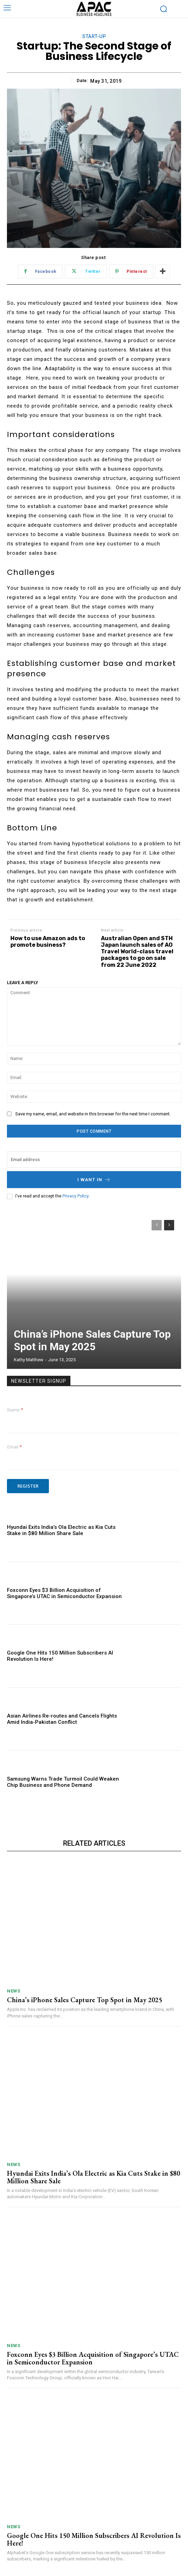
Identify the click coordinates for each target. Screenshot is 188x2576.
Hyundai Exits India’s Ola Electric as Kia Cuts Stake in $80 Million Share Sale (61, 1530)
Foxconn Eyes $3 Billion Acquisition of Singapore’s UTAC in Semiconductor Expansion (64, 1593)
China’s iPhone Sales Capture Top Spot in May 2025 (92, 1340)
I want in (94, 1179)
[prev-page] (157, 1225)
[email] (94, 1159)
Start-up (94, 36)
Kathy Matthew (28, 1359)
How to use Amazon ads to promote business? (47, 941)
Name (15, 1410)
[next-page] (169, 1225)
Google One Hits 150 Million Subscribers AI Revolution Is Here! (94, 2539)
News (13, 1991)
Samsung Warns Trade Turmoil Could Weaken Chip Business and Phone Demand (63, 1782)
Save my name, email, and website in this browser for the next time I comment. (93, 1113)
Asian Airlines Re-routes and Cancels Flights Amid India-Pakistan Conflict (62, 1719)
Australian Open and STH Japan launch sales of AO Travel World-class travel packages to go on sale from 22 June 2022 (137, 951)
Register (28, 1486)
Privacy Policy (75, 1196)
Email (14, 1447)
